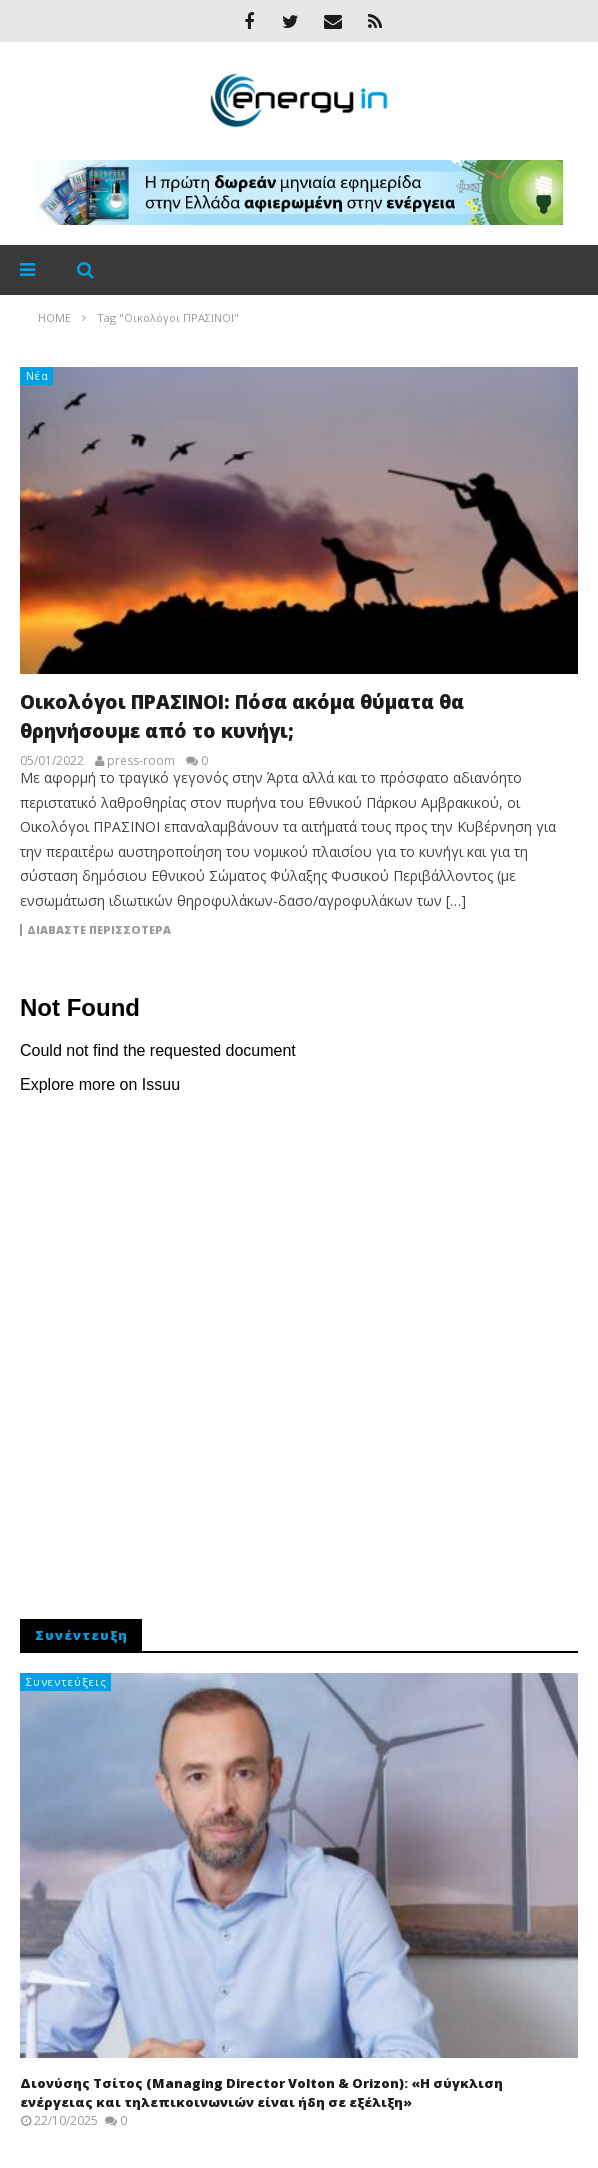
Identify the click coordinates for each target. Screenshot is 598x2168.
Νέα (37, 375)
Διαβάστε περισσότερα (99, 930)
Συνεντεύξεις (66, 1681)
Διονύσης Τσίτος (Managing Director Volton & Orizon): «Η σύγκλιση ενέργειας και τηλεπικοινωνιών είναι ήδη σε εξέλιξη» (261, 2093)
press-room (141, 761)
